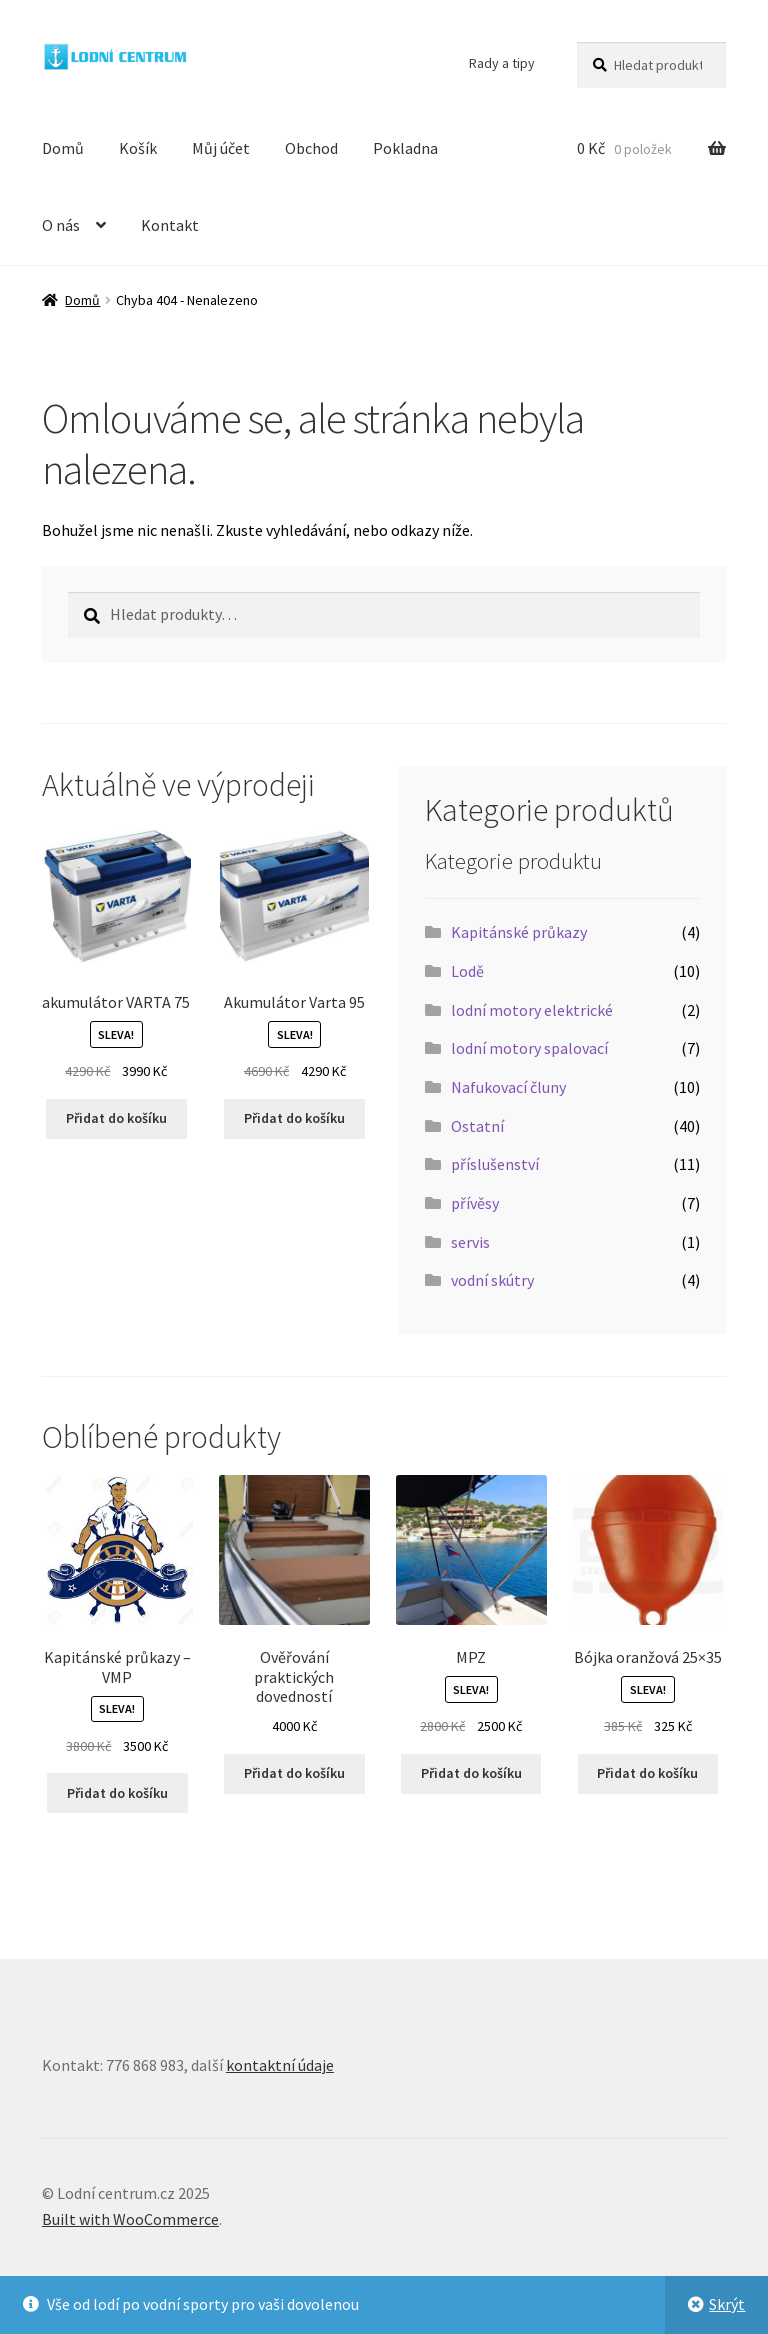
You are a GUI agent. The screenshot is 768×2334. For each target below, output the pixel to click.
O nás (61, 225)
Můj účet (221, 148)
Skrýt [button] (727, 2304)
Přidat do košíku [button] (116, 1118)
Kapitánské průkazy (519, 932)
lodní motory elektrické (532, 1010)
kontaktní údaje (280, 2065)
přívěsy (475, 1203)
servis (470, 1242)
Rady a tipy (502, 63)
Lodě (467, 971)
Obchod (311, 148)
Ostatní (477, 1126)
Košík (138, 148)
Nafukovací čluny (508, 1087)
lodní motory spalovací (529, 1048)
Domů (63, 148)
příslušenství (495, 1164)
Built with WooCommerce (130, 2219)
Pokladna (405, 148)
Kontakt (170, 225)
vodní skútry (492, 1280)
